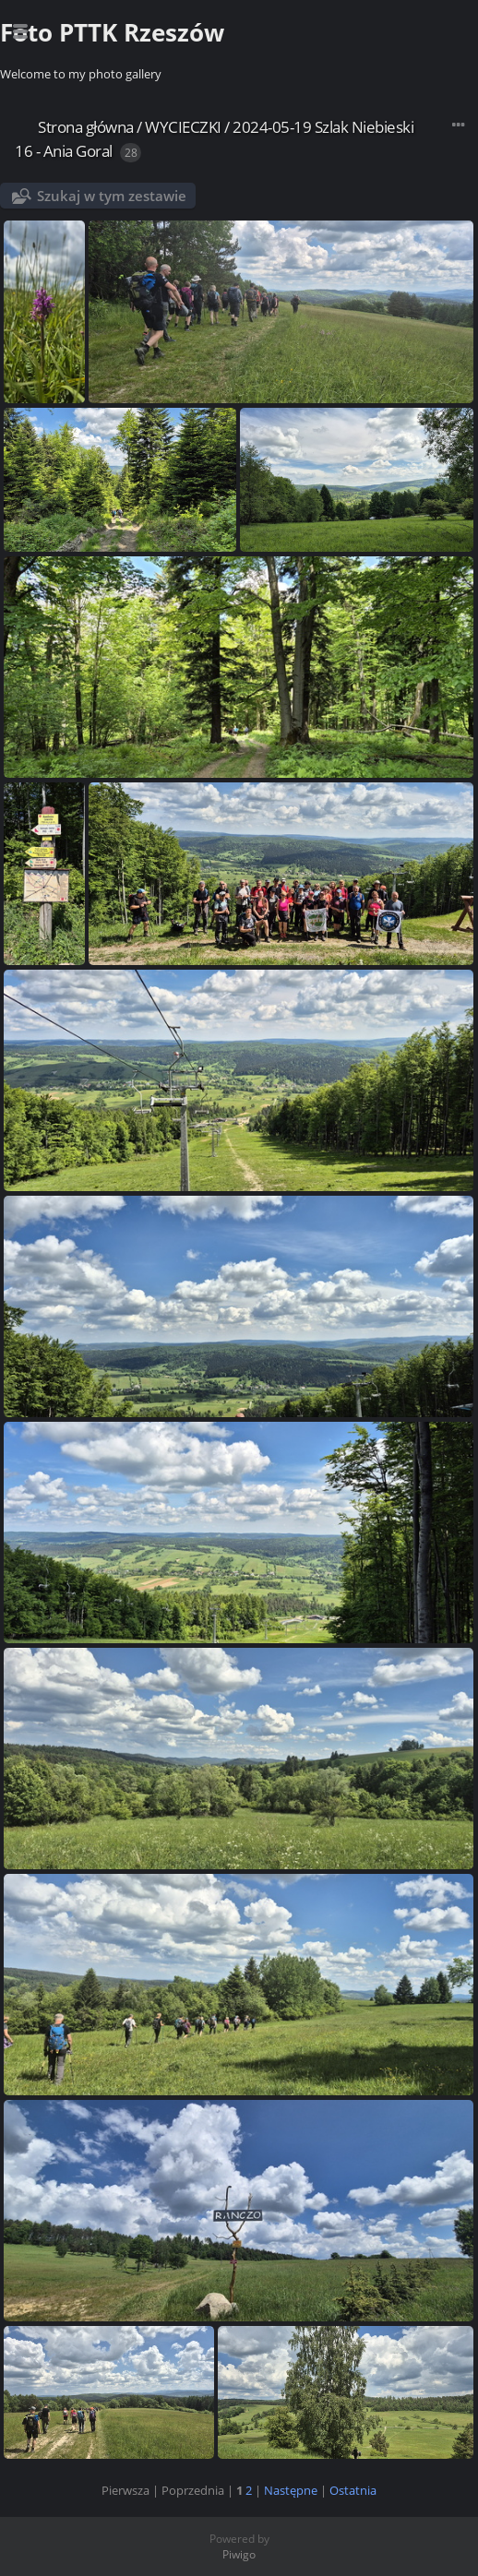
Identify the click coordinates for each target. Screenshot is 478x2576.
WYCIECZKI (183, 126)
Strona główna (86, 126)
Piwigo (239, 2554)
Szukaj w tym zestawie (111, 195)
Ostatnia (352, 2490)
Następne (290, 2490)
